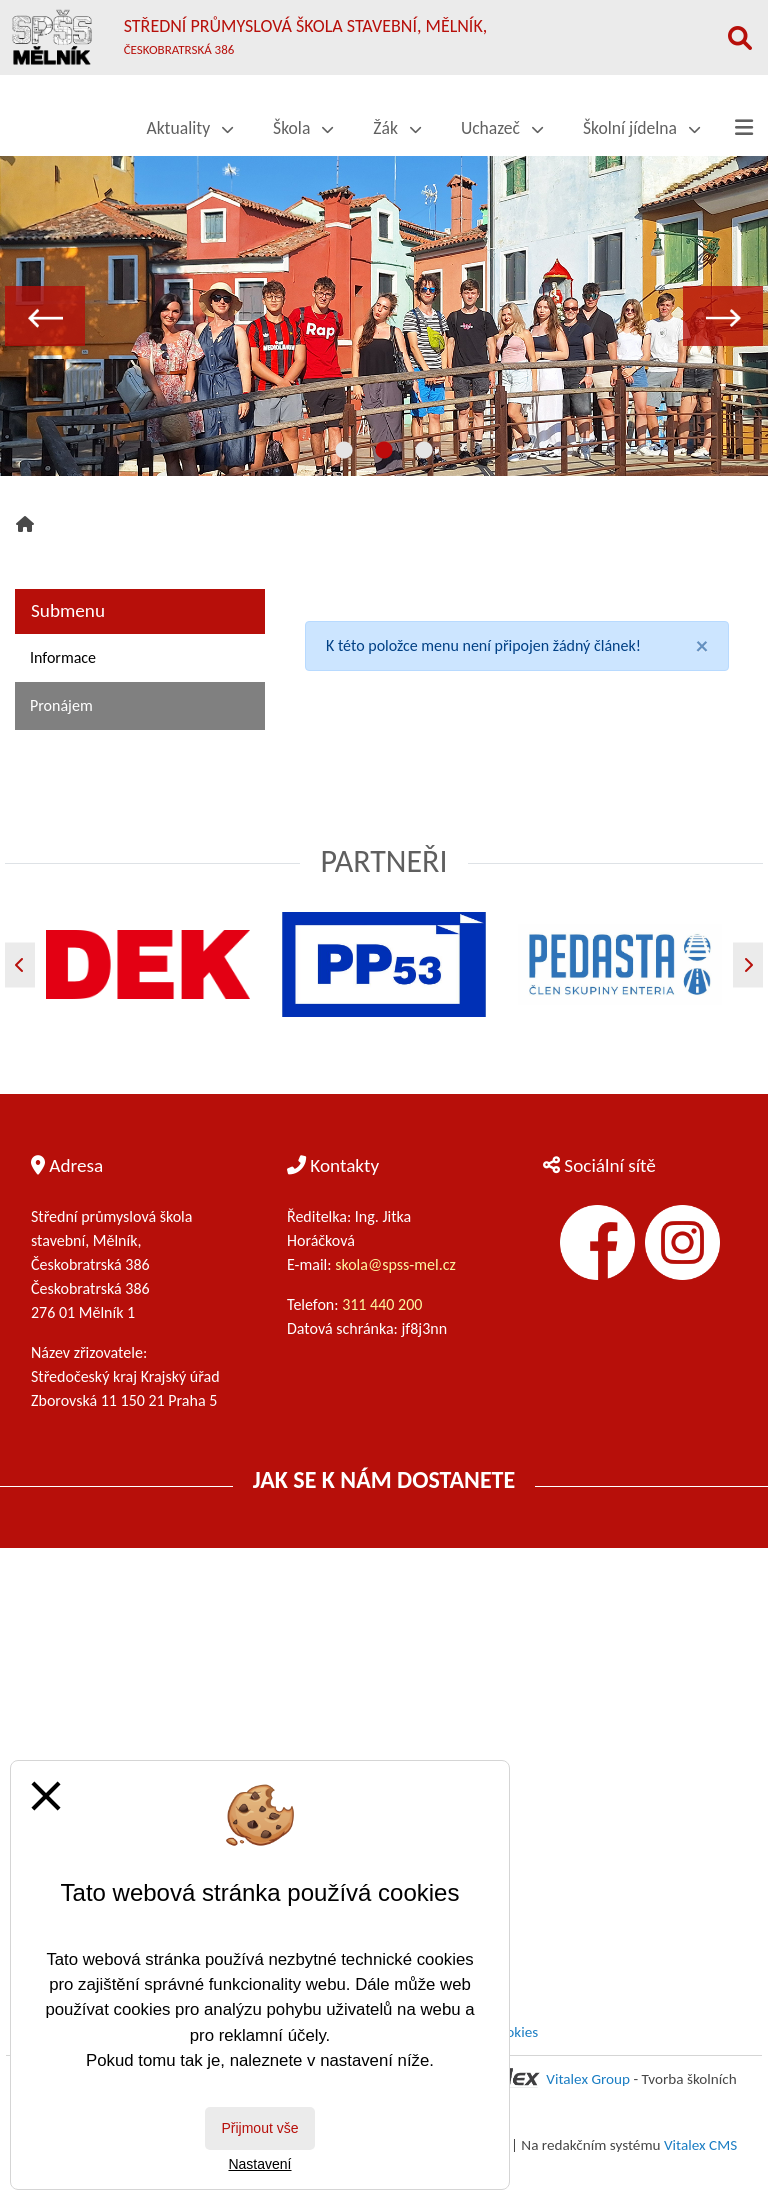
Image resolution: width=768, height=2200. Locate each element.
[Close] (702, 646)
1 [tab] (344, 451)
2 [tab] (384, 451)
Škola (303, 128)
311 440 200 (384, 1304)
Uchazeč (502, 128)
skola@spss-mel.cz (395, 1264)
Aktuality (190, 128)
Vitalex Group (588, 2079)
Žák (397, 128)
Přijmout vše (259, 2128)
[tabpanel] (384, 316)
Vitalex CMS (700, 2145)
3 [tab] (424, 451)
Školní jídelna (641, 128)
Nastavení (259, 2164)
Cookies (514, 2032)
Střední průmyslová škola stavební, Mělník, (306, 36)
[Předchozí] (20, 964)
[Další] (748, 964)
